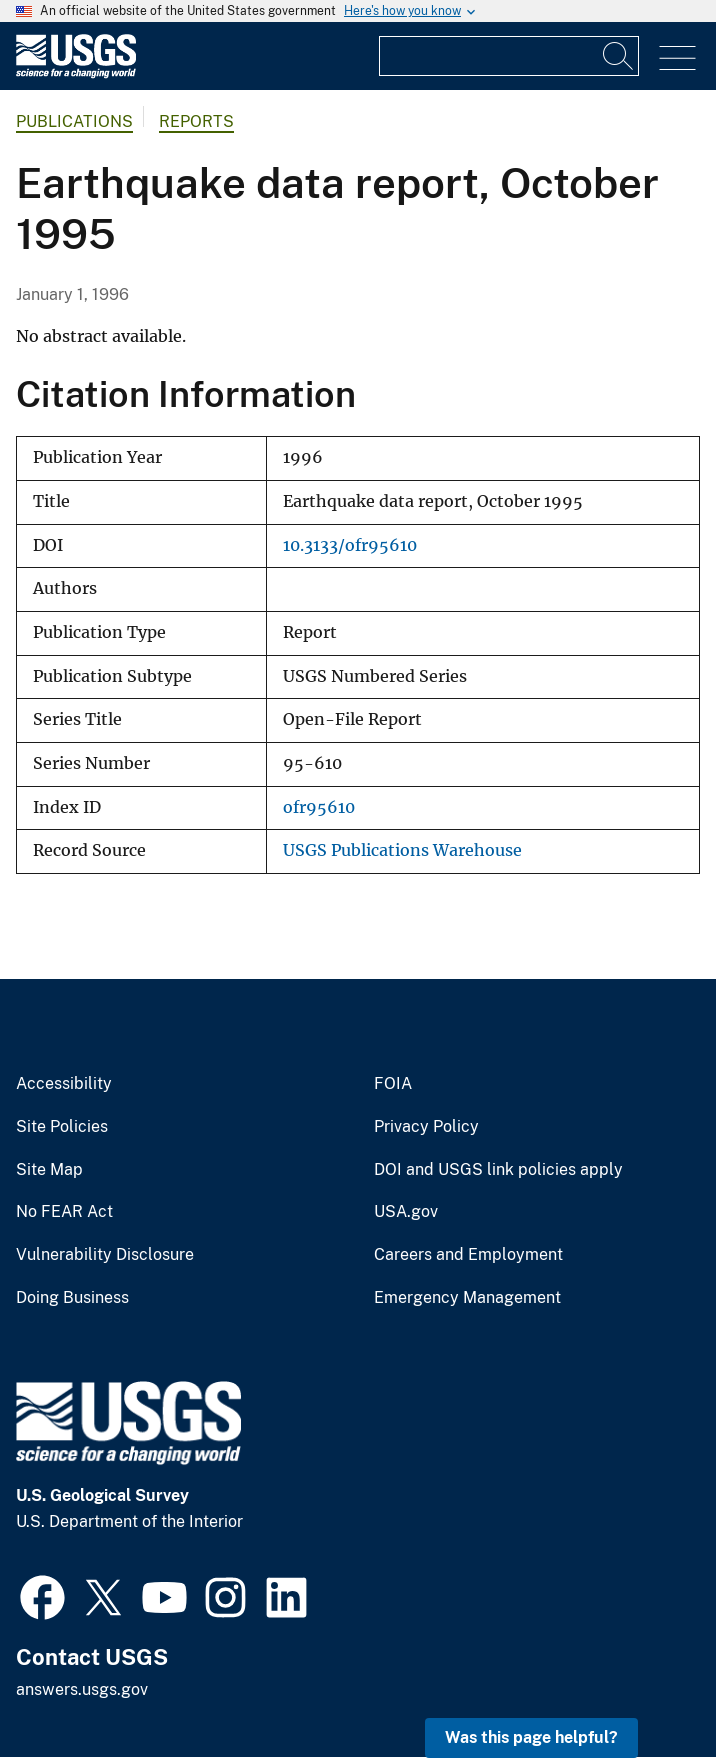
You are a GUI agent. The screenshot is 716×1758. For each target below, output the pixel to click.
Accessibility (64, 1084)
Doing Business (72, 1298)
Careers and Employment (468, 1255)
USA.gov (406, 1212)
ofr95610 (319, 807)
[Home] (76, 73)
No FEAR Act (64, 1212)
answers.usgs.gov (82, 1689)
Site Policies (62, 1127)
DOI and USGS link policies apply (498, 1170)
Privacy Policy (426, 1127)
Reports (196, 121)
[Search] (619, 56)
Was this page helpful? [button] (531, 1737)
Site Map (49, 1170)
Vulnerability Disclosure (105, 1255)
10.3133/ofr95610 (350, 545)
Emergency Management (467, 1298)
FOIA (393, 1084)
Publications (74, 121)
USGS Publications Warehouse (402, 850)
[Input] (509, 56)
